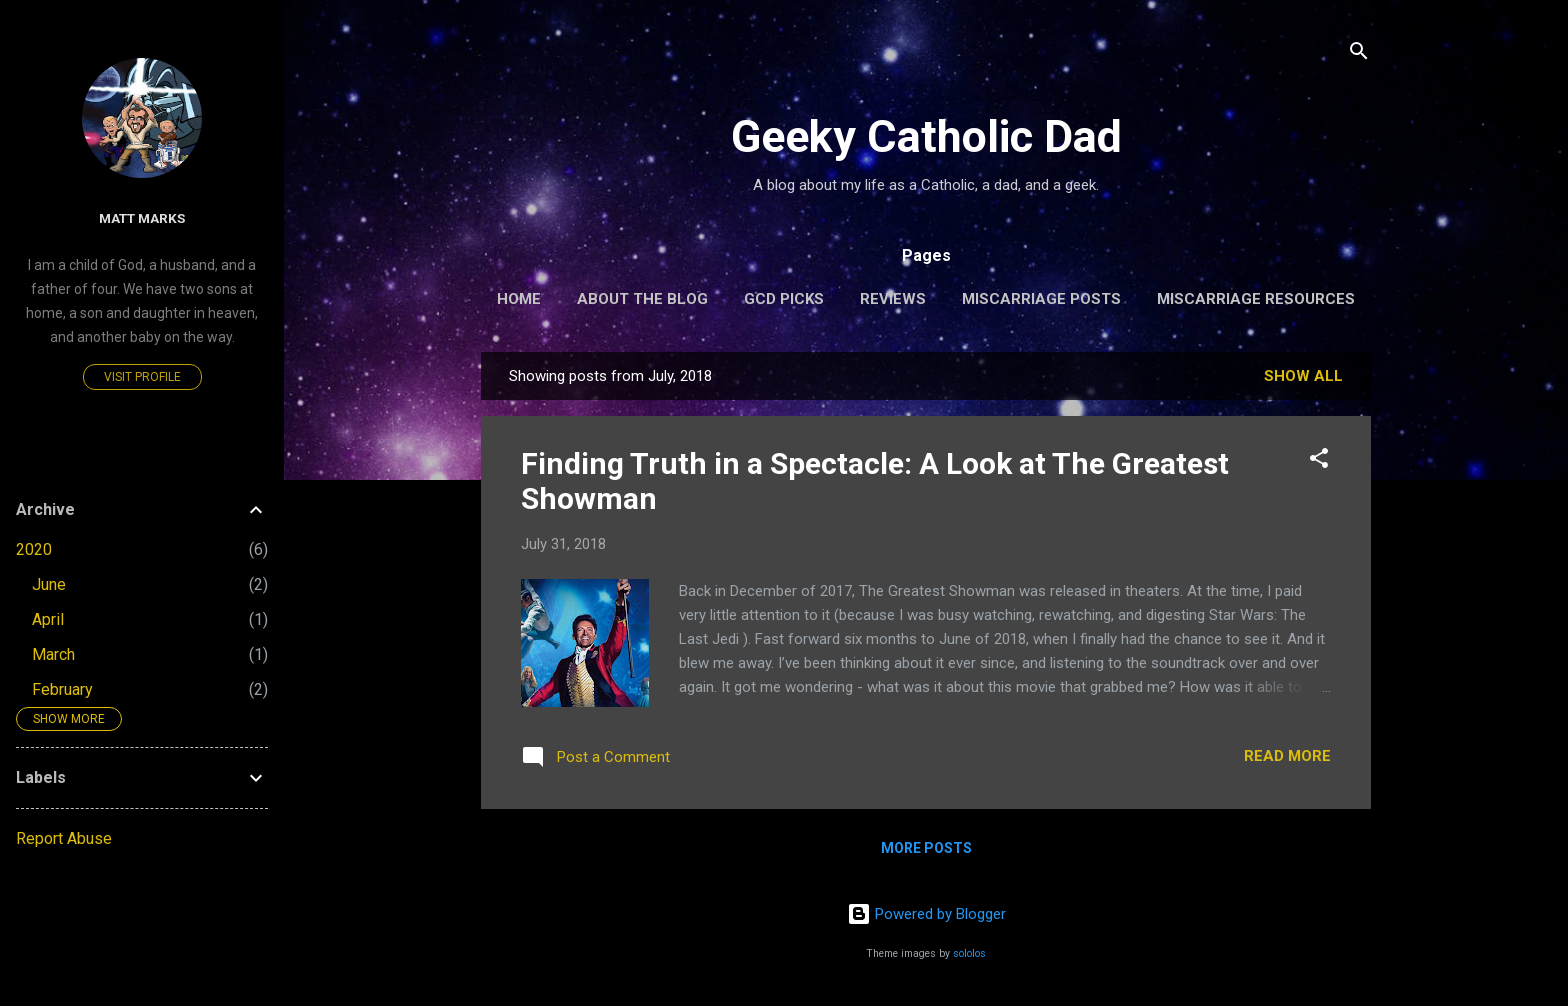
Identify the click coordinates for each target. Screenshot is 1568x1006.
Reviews (893, 299)
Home (519, 299)
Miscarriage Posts (1041, 299)
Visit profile (142, 377)
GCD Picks (784, 299)
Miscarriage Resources (1256, 299)
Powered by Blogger (926, 914)
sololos (969, 953)
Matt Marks (142, 218)
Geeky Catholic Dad (926, 136)
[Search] (1359, 54)
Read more (1287, 756)
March (53, 654)
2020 (34, 549)
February (62, 689)
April (48, 619)
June (49, 584)
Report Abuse (64, 838)
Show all (1303, 376)
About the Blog (642, 299)
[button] (1319, 461)
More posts (926, 848)
